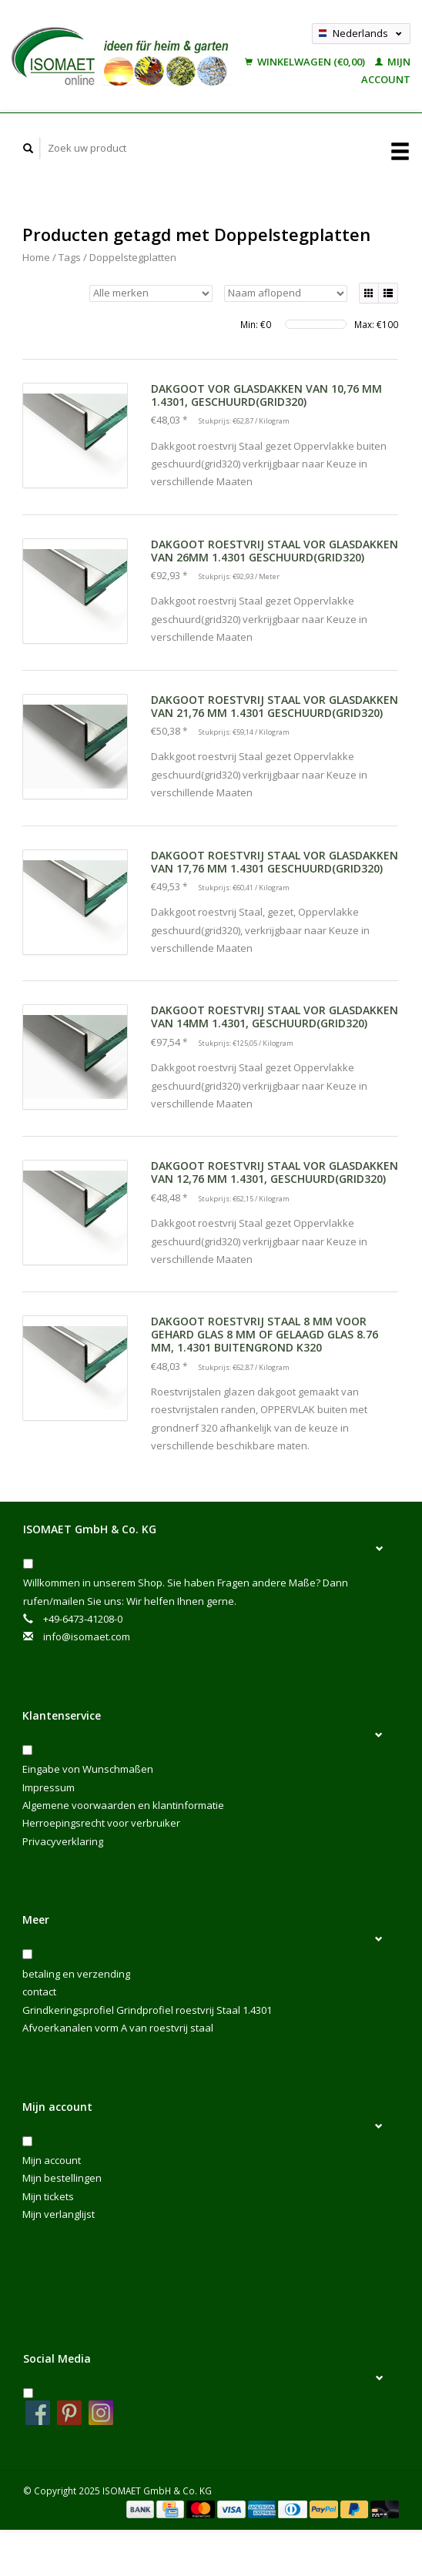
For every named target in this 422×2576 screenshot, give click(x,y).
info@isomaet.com (86, 1636)
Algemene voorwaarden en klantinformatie (123, 1805)
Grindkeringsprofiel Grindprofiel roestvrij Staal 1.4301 (147, 2010)
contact (39, 1991)
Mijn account (51, 2160)
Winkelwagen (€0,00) (306, 62)
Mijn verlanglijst (58, 2214)
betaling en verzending (76, 1974)
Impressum (48, 1787)
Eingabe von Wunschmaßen (87, 1769)
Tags (70, 257)
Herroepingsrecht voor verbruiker (101, 1823)
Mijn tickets (48, 2196)
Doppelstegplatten (132, 257)
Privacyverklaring (62, 1841)
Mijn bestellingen (62, 2178)
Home (36, 257)
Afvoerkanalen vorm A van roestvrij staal (117, 2028)
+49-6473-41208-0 (82, 1619)
